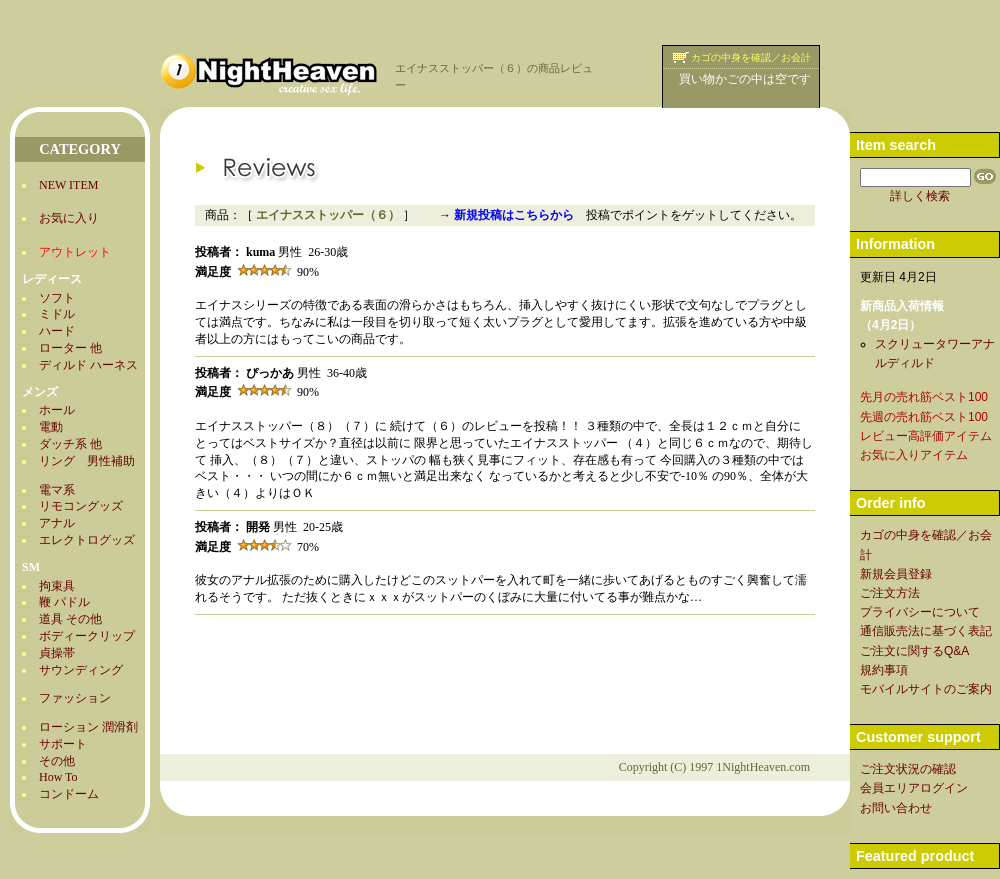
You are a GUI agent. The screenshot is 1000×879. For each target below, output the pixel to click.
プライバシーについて (920, 612)
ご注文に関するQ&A (914, 651)
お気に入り (69, 218)
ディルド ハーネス (88, 365)
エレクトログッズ (87, 540)
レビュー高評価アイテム (926, 436)
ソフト (57, 298)
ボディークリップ (87, 636)
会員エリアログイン (914, 788)
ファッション (75, 698)
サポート (63, 744)
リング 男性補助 (87, 461)
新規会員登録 (896, 574)
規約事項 (884, 670)
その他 (57, 761)
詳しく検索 (920, 196)
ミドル (57, 314)
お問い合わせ (896, 808)
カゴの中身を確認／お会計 (751, 57)
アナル (57, 523)
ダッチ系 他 (70, 444)
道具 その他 (70, 619)
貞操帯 (57, 653)
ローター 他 (70, 348)
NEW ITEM (68, 185)
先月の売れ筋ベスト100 (924, 397)
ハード (57, 331)
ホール (57, 410)
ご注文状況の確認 (908, 769)
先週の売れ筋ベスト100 (924, 417)
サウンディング (81, 670)
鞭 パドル (64, 602)
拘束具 (57, 586)
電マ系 (57, 490)
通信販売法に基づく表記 (926, 631)
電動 (51, 427)
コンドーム (69, 794)
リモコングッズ (81, 506)
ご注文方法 (890, 593)
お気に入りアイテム (914, 455)
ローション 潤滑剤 (88, 727)
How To (58, 777)
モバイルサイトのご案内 (926, 689)
